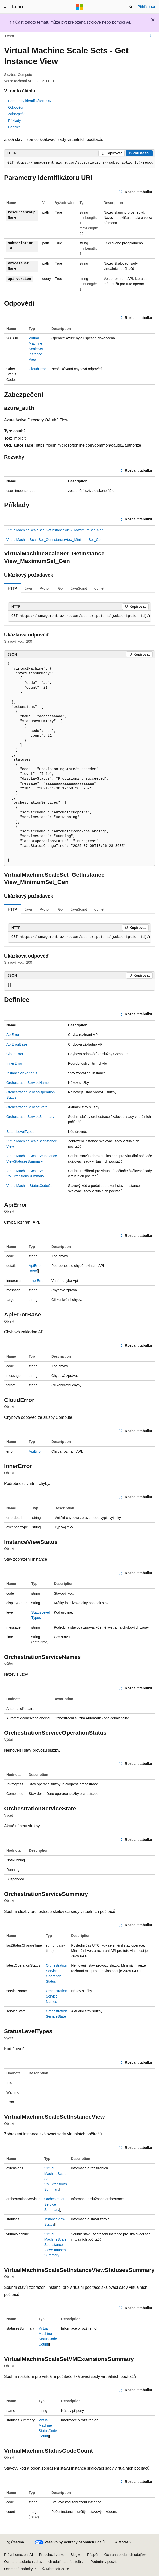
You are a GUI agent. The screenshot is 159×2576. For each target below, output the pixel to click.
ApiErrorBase (16, 1044)
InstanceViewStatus (21, 1073)
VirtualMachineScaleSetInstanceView (36, 348)
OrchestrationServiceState (26, 1107)
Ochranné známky (18, 2569)
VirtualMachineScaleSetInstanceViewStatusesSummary (55, 2244)
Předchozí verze (51, 2555)
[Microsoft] (79, 7)
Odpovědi (15, 107)
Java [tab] (28, 588)
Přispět (92, 2555)
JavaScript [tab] (78, 588)
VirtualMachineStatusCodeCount (31, 1186)
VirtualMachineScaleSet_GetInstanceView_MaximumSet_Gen (55, 530)
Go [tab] (60, 588)
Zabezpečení (18, 114)
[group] (79, 162)
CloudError (37, 369)
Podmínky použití (104, 2562)
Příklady (14, 121)
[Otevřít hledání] (131, 6)
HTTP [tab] (12, 588)
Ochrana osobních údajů (123, 2555)
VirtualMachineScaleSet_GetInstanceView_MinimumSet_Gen (54, 540)
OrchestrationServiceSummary (30, 1117)
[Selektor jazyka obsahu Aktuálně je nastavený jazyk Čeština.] (15, 2542)
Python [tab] (45, 588)
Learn (9, 36)
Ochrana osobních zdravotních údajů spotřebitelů (42, 2562)
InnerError (14, 1063)
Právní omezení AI (18, 2555)
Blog (74, 2555)
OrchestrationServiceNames (28, 1083)
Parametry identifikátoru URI (30, 101)
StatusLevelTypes (20, 1132)
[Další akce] (150, 36)
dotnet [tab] (99, 588)
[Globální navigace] (5, 6)
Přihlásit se (146, 7)
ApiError (12, 1035)
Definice (14, 127)
